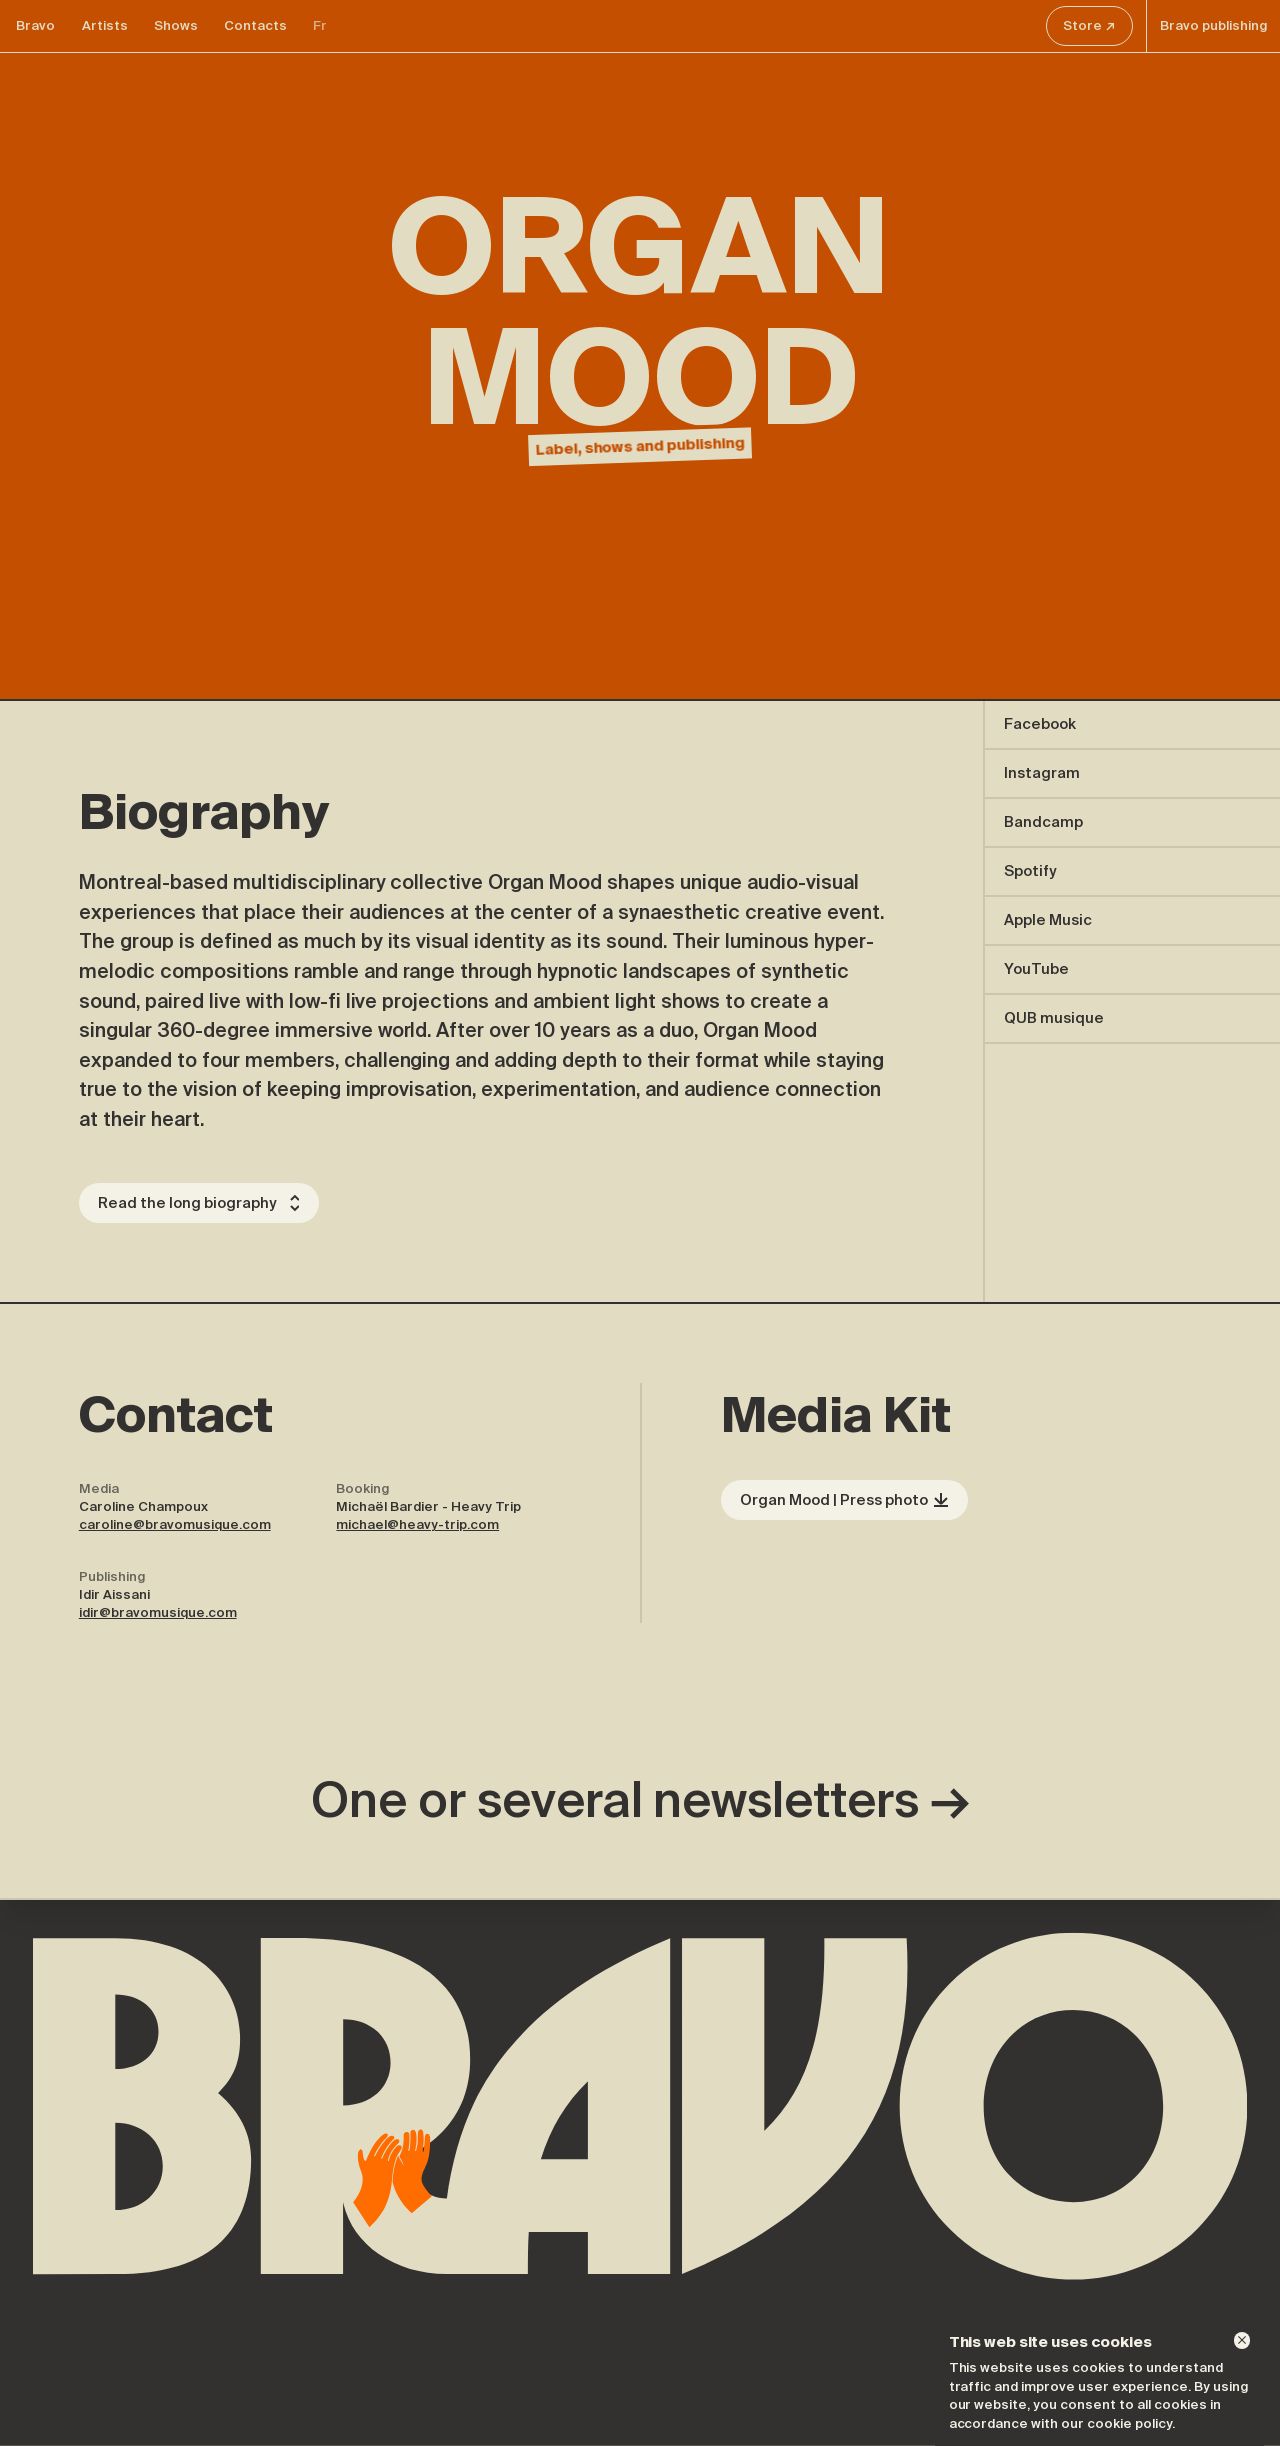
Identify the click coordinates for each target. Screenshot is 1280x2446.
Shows (176, 25)
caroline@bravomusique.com (175, 1524)
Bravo (35, 25)
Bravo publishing (1213, 25)
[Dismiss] (1242, 2340)
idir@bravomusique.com (158, 1612)
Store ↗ (1089, 25)
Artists (105, 25)
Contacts (255, 25)
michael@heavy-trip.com (417, 1524)
